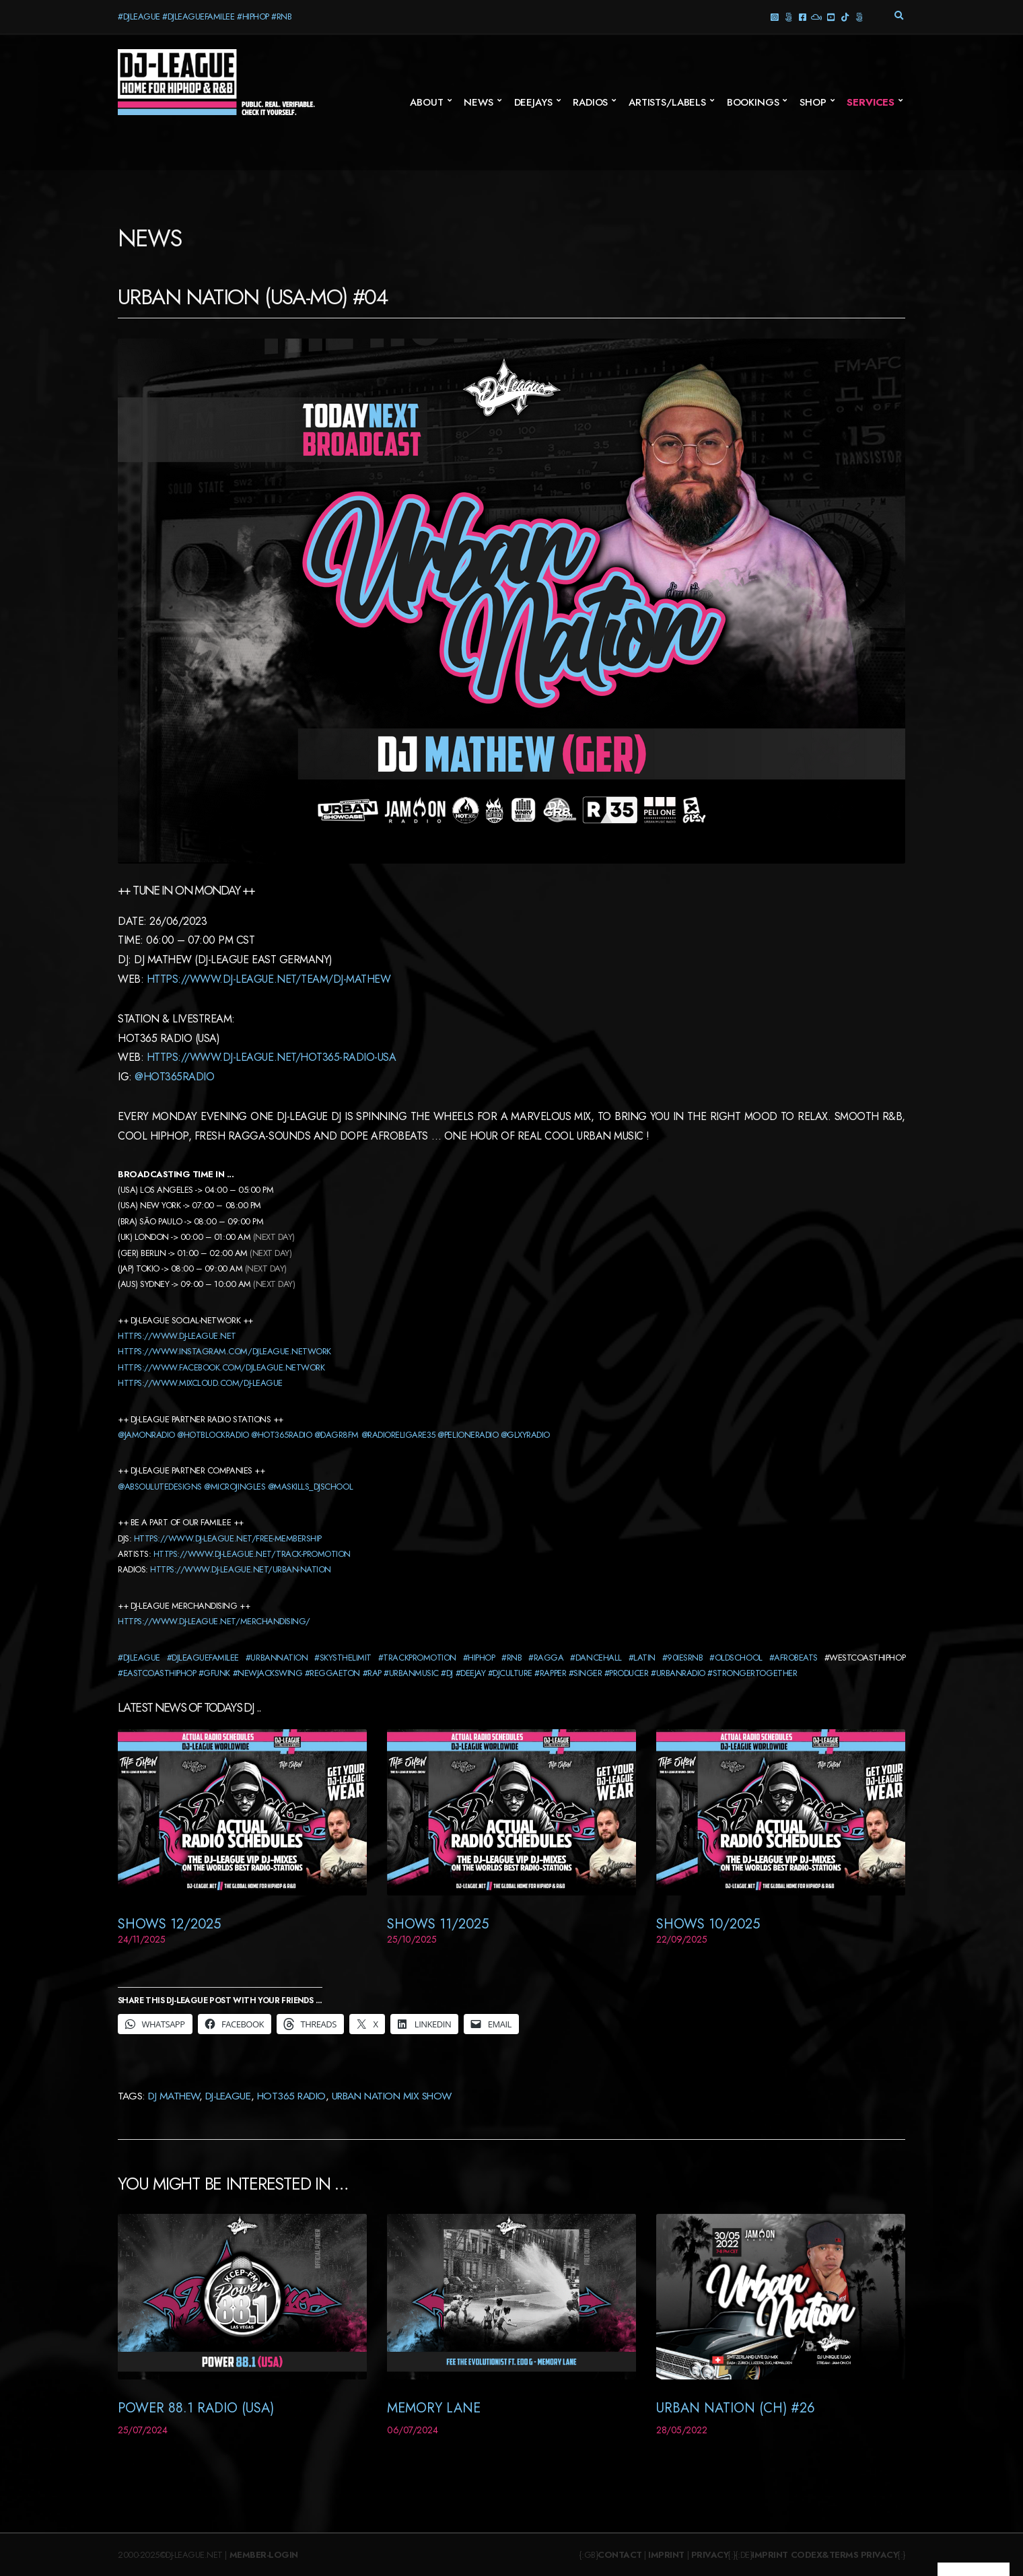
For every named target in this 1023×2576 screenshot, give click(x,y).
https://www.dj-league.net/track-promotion (252, 1553)
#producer (626, 1673)
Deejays (533, 102)
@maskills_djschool (310, 1486)
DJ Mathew (173, 2095)
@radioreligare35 (398, 1434)
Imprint (666, 2554)
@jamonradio (146, 1434)
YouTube (830, 16)
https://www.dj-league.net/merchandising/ (214, 1621)
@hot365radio (174, 1076)
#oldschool (735, 1657)
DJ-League (228, 2095)
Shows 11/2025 (438, 1924)
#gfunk (214, 1673)
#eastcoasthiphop (157, 1673)
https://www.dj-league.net (177, 1335)
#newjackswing (268, 1673)
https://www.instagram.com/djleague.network (224, 1351)
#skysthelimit (343, 1657)
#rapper (550, 1673)
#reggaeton (332, 1673)
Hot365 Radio (291, 2095)
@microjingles (234, 1486)
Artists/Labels (667, 102)
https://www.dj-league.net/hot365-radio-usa (271, 1057)
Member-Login (264, 2554)
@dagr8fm (336, 1434)
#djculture (510, 1673)
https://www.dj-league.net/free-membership (228, 1538)
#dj (447, 1673)
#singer (585, 1673)
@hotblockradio (212, 1434)
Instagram (773, 16)
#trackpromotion (417, 1657)
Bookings (753, 102)
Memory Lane (434, 2408)
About (426, 102)
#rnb (511, 1657)
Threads (787, 16)
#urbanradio (678, 1673)
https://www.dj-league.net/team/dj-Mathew (269, 979)
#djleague (139, 1657)
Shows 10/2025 (708, 1924)
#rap (372, 1673)
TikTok (844, 16)
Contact (620, 2554)
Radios (590, 102)
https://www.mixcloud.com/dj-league (200, 1383)
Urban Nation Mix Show (392, 2095)
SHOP (813, 102)
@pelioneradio (467, 1434)
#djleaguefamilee (203, 1657)
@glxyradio (525, 1434)
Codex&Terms (825, 2554)
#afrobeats (793, 1657)
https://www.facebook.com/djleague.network (221, 1367)
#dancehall (595, 1657)
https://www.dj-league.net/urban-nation (240, 1569)
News (478, 102)
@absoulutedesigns (160, 1486)
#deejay (471, 1673)
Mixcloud (816, 16)
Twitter (858, 16)
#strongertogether (752, 1673)
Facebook (802, 16)
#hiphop (479, 1657)
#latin (642, 1657)
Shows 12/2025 (169, 1924)
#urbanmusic (411, 1673)
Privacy (710, 2554)
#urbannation (277, 1657)
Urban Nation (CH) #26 (735, 2408)
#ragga (545, 1657)
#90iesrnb (682, 1657)
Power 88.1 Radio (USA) (196, 2408)
